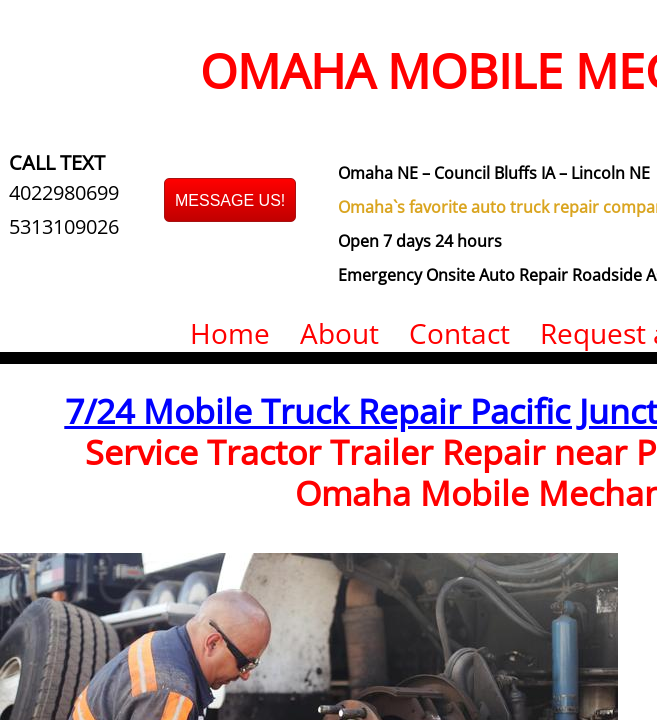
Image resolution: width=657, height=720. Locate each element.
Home (230, 333)
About (339, 333)
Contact (459, 333)
